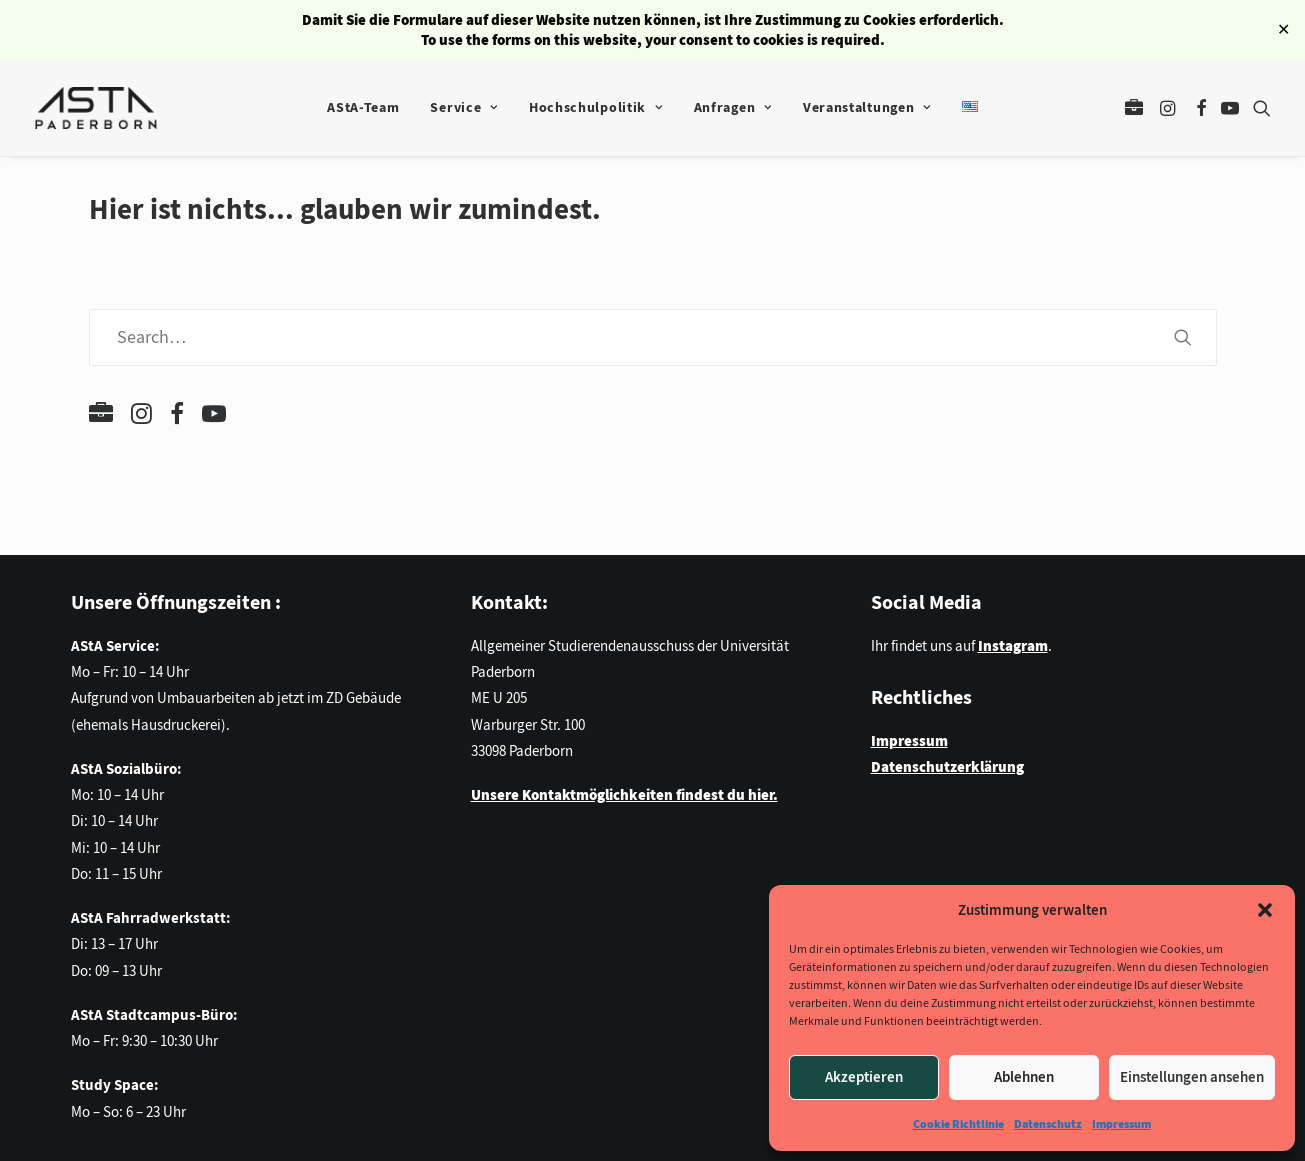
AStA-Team (363, 107)
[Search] (653, 337)
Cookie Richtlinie (958, 1124)
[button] (1265, 910)
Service (463, 107)
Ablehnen (1024, 1077)
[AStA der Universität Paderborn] (96, 108)
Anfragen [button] (733, 107)
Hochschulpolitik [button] (596, 107)
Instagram (1013, 646)
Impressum (1121, 1124)
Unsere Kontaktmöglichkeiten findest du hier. (624, 795)
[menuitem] (363, 108)
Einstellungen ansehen (1192, 1077)
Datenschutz (1048, 1124)
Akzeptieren (864, 1077)
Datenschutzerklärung (947, 767)
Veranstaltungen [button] (867, 107)
